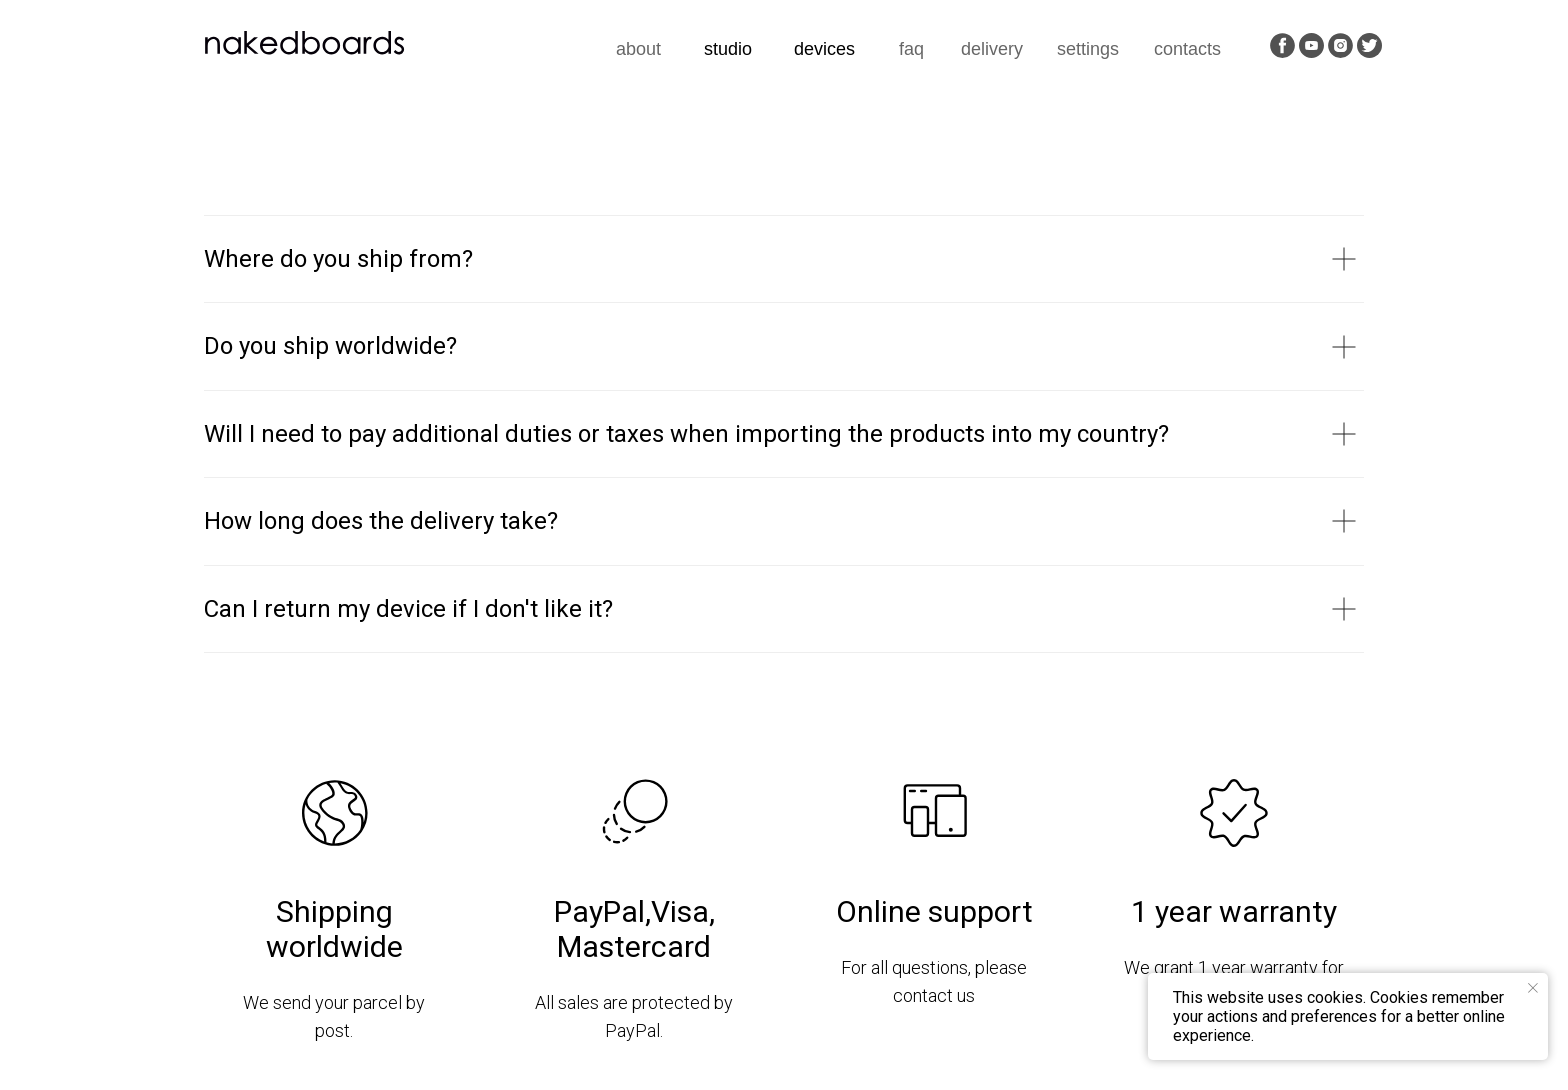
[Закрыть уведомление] (1533, 988)
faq (911, 49)
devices (824, 49)
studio (728, 49)
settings (1088, 49)
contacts (1187, 49)
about (638, 49)
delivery (992, 49)
